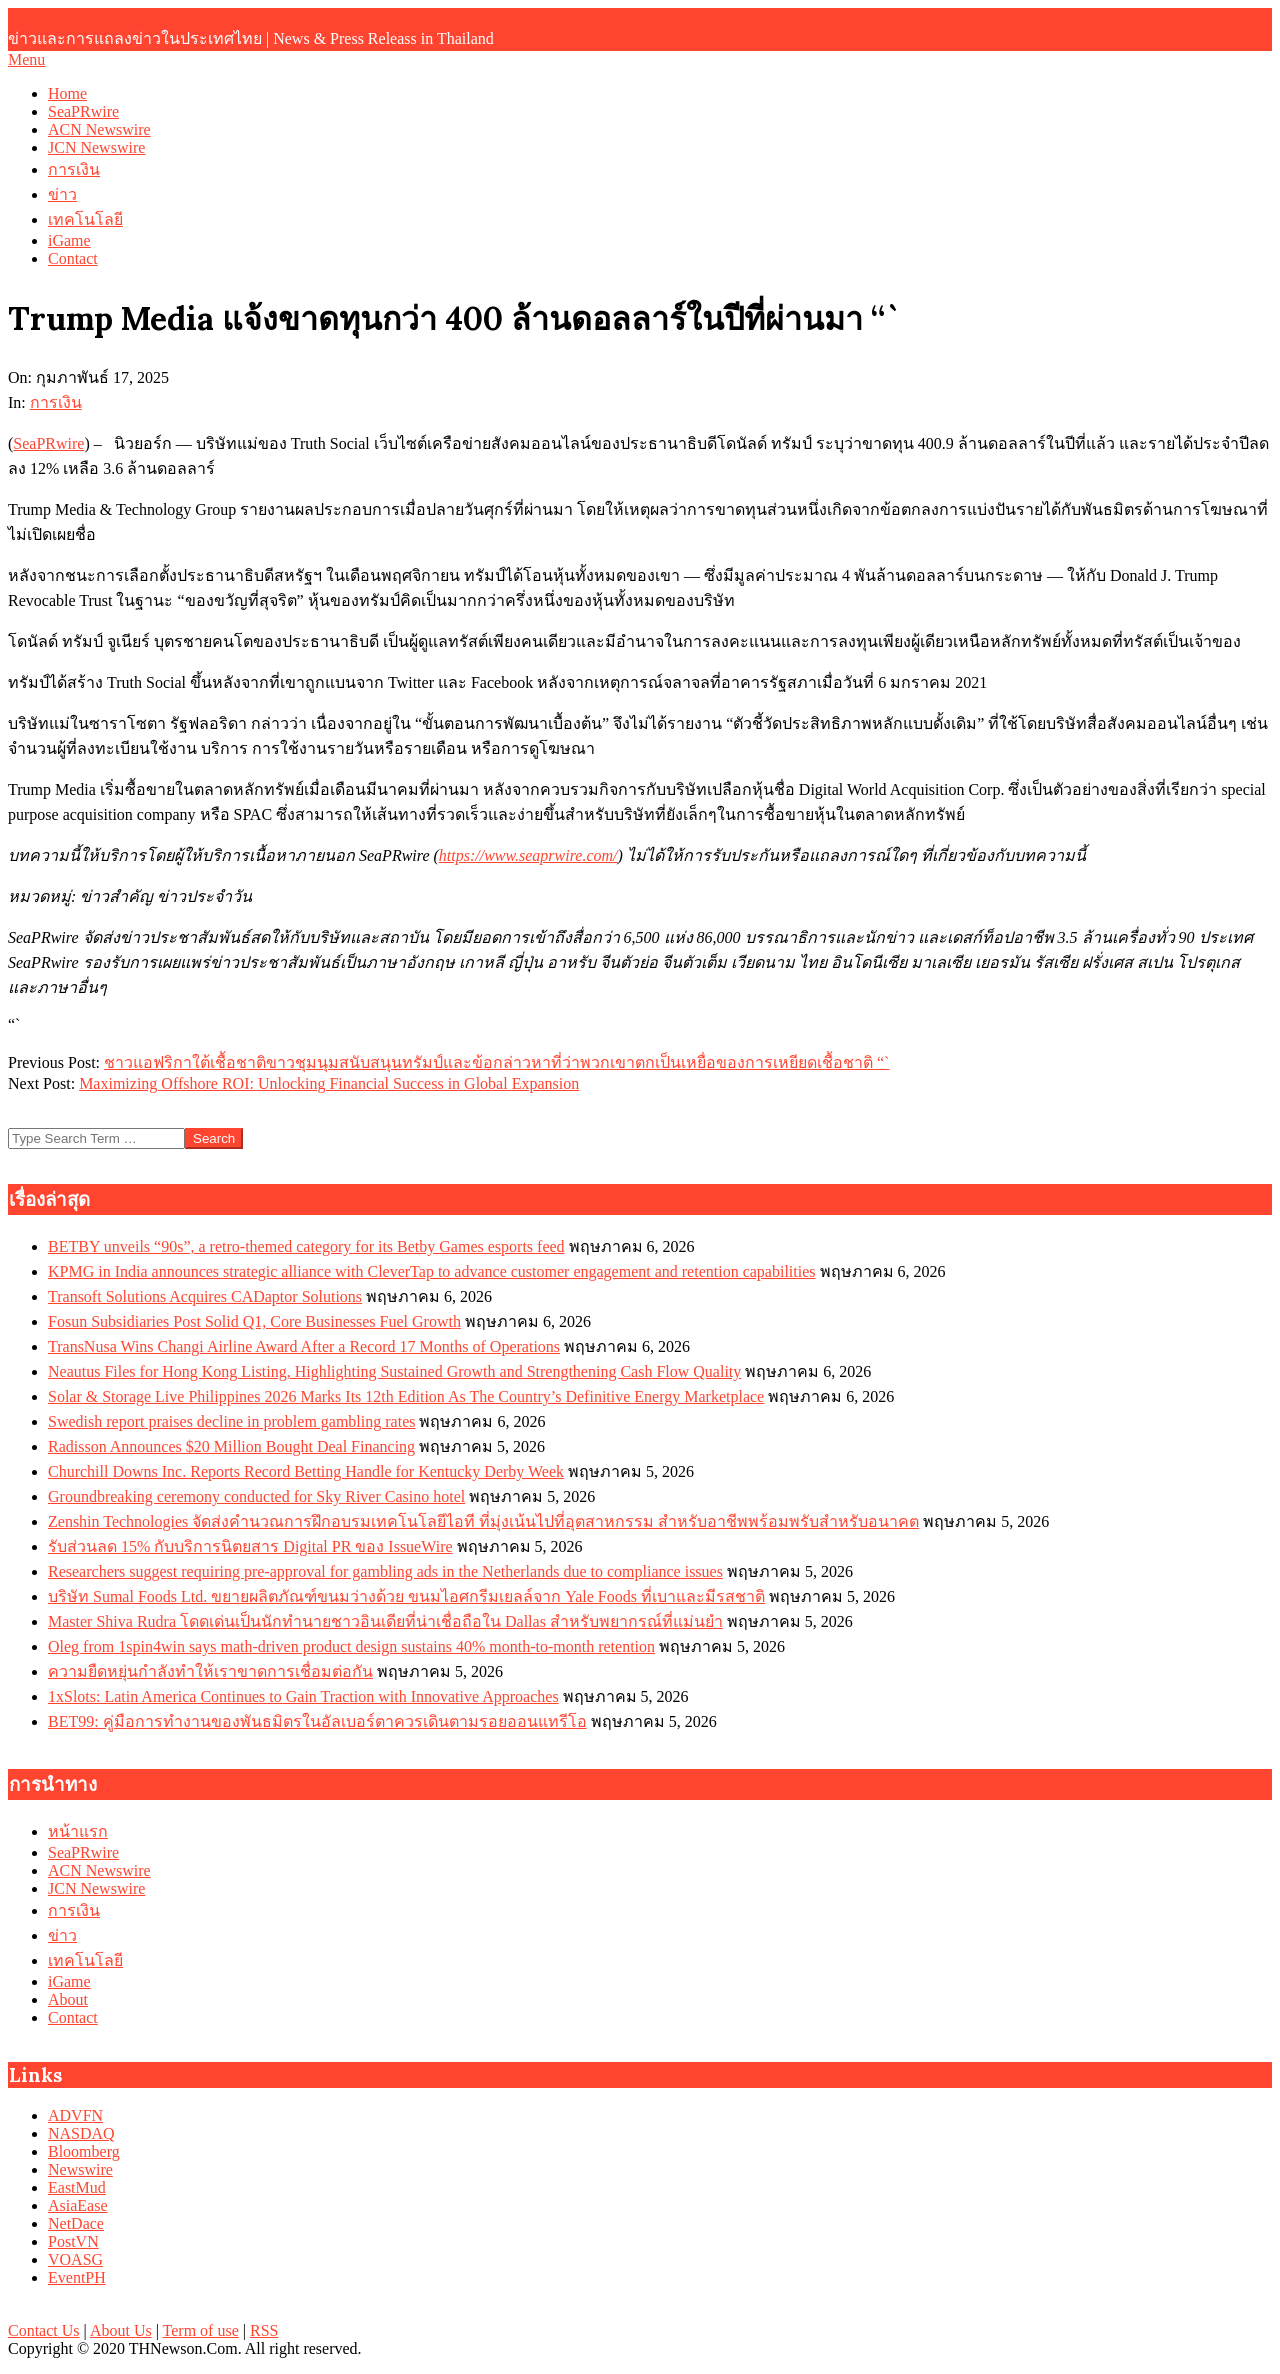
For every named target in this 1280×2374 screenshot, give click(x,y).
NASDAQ (81, 2133)
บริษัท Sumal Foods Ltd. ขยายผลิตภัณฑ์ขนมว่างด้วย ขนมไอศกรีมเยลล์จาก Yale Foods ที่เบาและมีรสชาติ (406, 1596)
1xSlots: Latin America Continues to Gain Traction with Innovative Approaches (303, 1696)
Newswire (80, 2169)
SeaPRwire (48, 443)
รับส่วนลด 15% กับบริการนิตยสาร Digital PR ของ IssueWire (250, 1546)
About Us (121, 2330)
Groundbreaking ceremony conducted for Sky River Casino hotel (256, 1496)
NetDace (76, 2223)
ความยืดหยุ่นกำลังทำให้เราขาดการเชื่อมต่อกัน (210, 1671)
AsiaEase (78, 2205)
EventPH (77, 2277)
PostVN (73, 2241)
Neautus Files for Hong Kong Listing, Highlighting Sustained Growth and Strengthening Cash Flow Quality (394, 1371)
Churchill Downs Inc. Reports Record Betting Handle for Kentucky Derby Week (306, 1471)
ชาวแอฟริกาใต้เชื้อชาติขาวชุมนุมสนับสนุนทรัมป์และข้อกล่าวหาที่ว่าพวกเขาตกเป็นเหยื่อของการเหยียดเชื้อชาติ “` (496, 1062)
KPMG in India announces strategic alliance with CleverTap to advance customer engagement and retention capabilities (432, 1271)
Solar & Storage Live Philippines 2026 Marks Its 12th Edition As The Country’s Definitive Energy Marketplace (406, 1396)
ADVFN (75, 2115)
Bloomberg (84, 2151)
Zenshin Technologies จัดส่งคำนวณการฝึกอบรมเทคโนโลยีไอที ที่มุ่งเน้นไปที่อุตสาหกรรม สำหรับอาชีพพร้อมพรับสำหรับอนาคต (483, 1521)
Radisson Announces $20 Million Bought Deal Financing (231, 1446)
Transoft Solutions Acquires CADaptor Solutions (205, 1296)
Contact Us (44, 2330)
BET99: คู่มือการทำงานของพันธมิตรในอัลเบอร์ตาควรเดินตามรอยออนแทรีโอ (317, 1721)
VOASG (75, 2259)
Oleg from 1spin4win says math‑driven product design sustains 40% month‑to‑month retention (351, 1646)
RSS (264, 2330)
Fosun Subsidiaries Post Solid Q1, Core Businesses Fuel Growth (254, 1321)
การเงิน (56, 402)
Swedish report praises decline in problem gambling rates (231, 1421)
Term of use (201, 2330)
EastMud (77, 2187)
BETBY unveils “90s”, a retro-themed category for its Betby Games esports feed (306, 1246)
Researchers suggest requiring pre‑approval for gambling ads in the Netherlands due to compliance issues (385, 1571)
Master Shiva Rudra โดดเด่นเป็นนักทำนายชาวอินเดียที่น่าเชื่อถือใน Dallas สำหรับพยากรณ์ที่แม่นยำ (385, 1621)
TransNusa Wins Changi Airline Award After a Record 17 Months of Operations (304, 1346)
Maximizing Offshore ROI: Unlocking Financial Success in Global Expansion (329, 1083)
